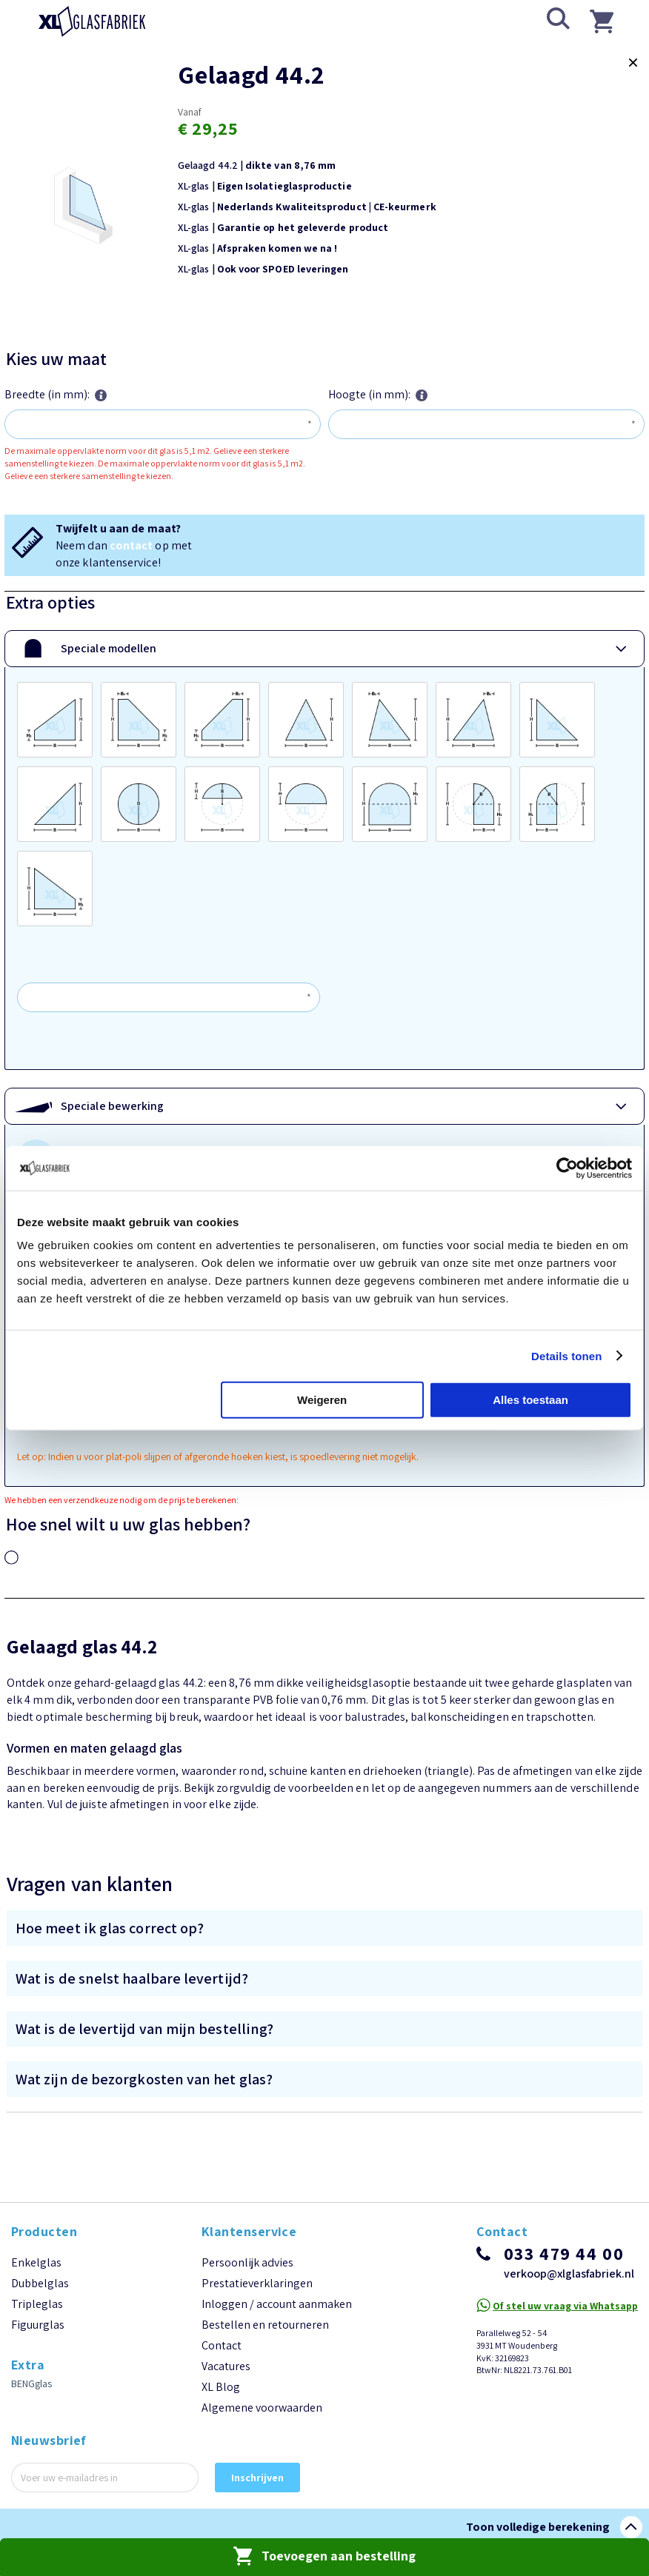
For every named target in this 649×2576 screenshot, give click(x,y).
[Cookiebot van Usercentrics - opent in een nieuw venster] (567, 1168)
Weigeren (322, 1400)
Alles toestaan (530, 1400)
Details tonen (566, 1355)
